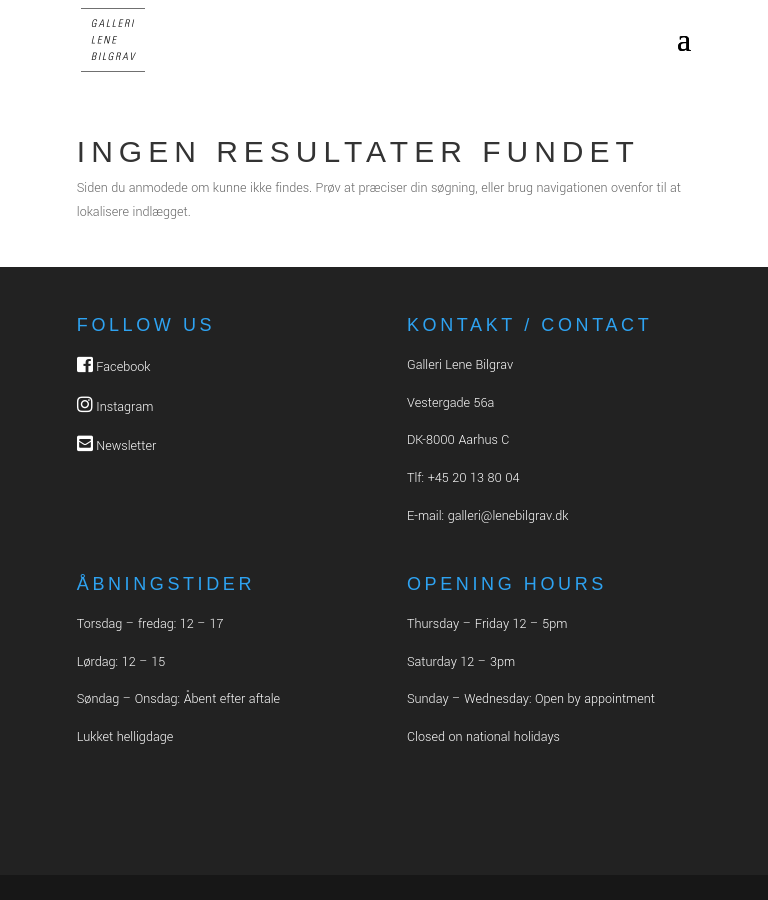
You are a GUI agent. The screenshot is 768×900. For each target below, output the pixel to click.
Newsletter (126, 446)
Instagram (124, 407)
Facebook (123, 367)
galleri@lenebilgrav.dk (508, 516)
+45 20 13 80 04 (474, 478)
